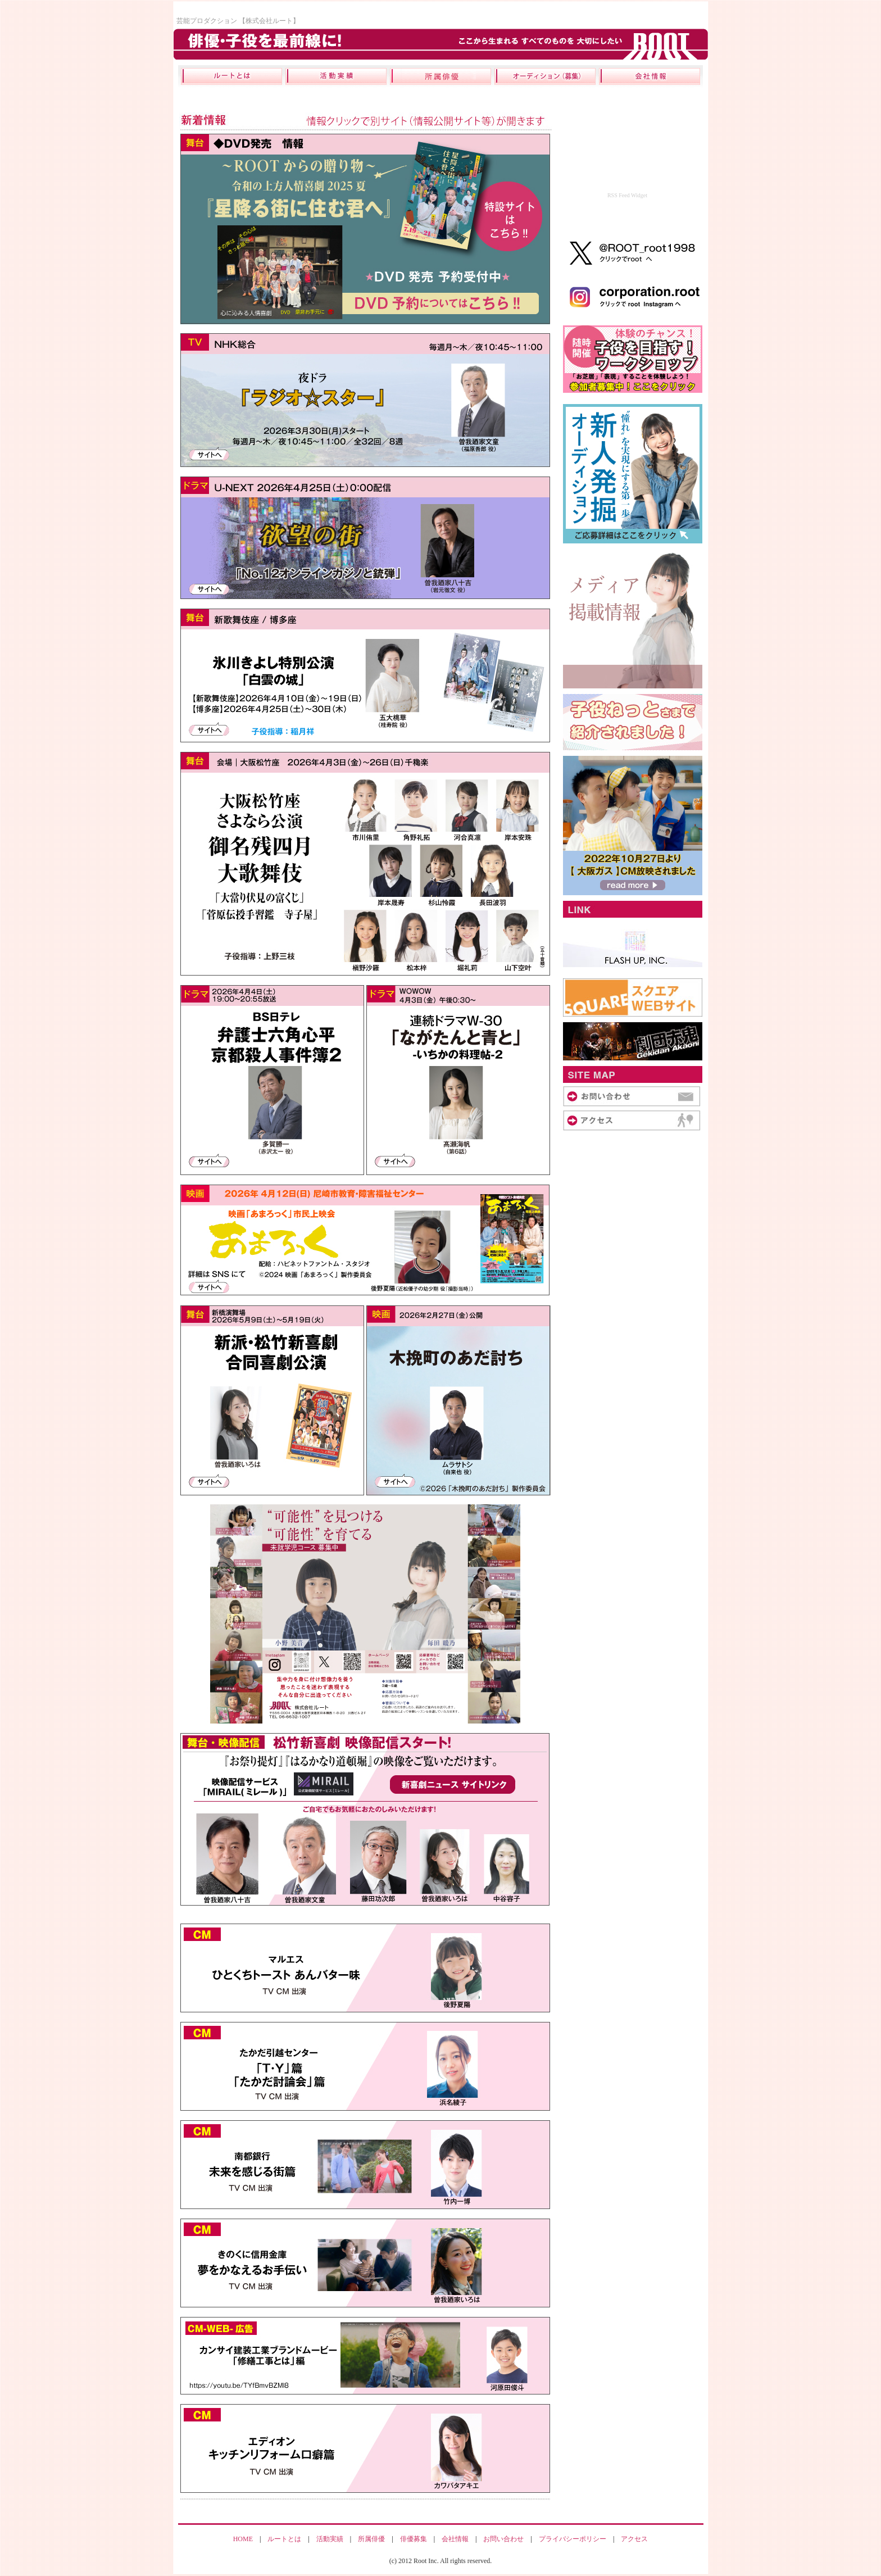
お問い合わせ (503, 2539)
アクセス (634, 2539)
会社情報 (455, 2539)
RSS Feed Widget (627, 195)
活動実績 (329, 2539)
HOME (243, 2539)
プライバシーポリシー (572, 2539)
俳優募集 (413, 2539)
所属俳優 (371, 2539)
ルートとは (284, 2539)
